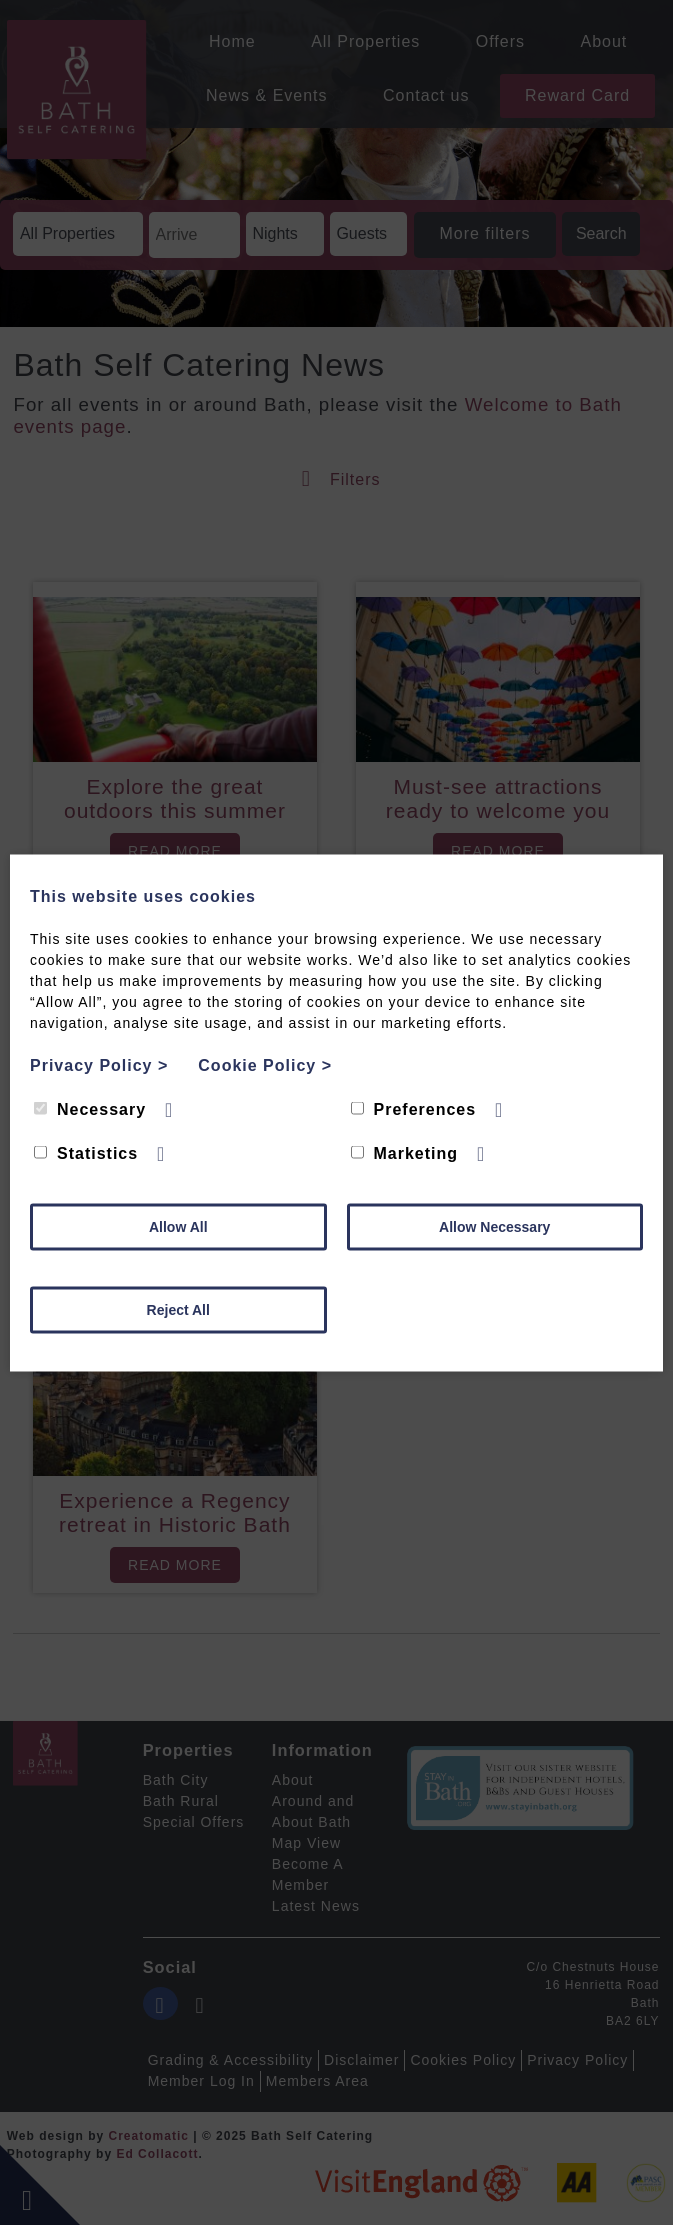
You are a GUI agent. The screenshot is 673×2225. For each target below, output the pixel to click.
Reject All (178, 1309)
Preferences (414, 1108)
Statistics (86, 1152)
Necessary (90, 1108)
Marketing (405, 1152)
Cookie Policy (265, 1064)
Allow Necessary (494, 1226)
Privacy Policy (99, 1064)
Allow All (178, 1226)
